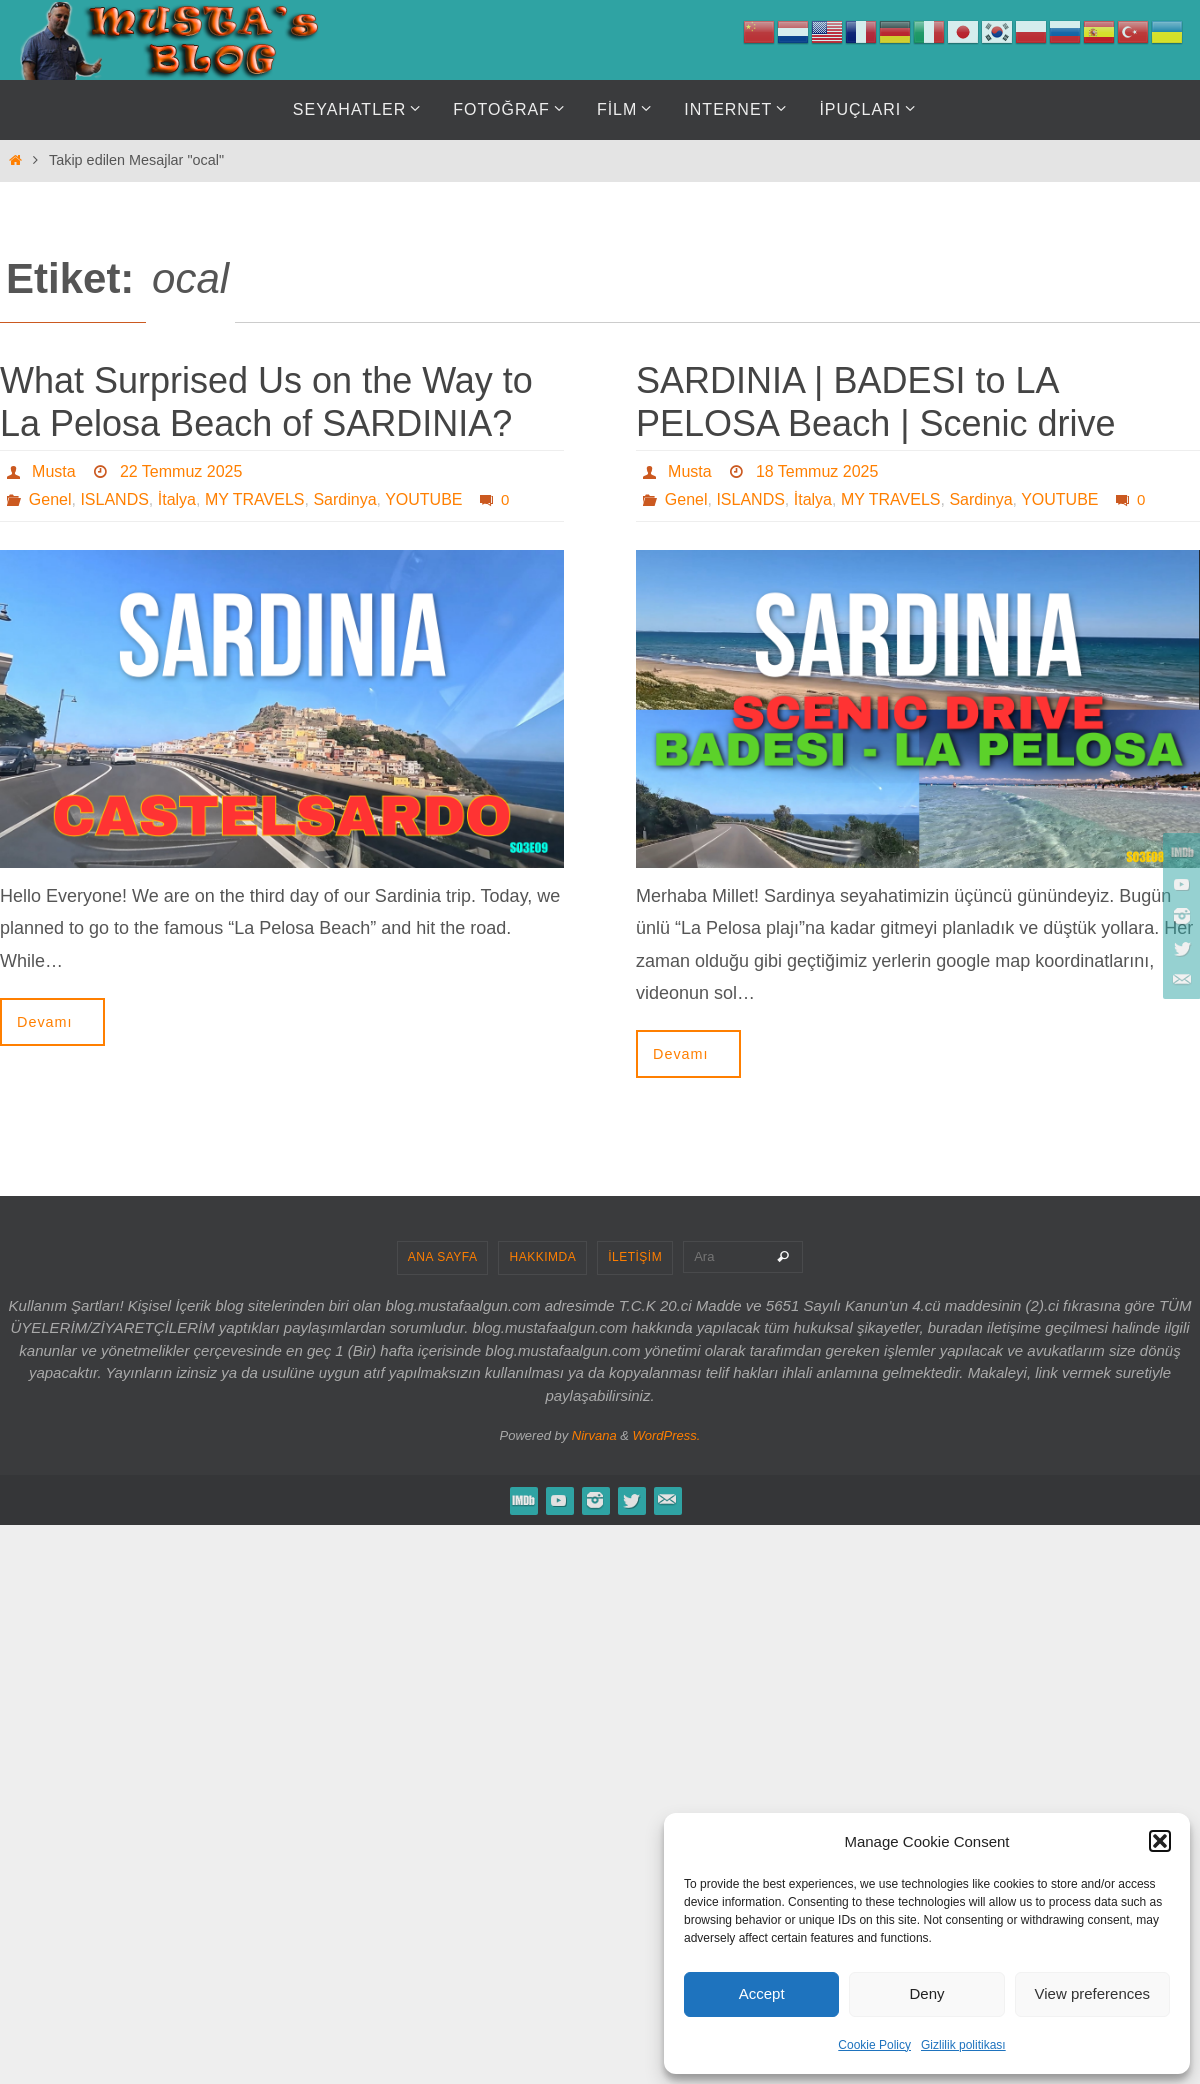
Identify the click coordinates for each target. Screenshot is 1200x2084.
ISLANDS (114, 499)
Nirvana (594, 1435)
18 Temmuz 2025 (817, 471)
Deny (926, 1993)
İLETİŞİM (635, 1257)
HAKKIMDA (542, 1257)
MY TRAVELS (255, 499)
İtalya (177, 499)
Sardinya (344, 499)
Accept (762, 1993)
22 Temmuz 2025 (181, 471)
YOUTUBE (423, 499)
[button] (1160, 1841)
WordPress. (667, 1435)
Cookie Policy (874, 2045)
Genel (50, 499)
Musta (54, 471)
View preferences (1093, 1993)
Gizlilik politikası (963, 2045)
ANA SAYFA (443, 1257)
